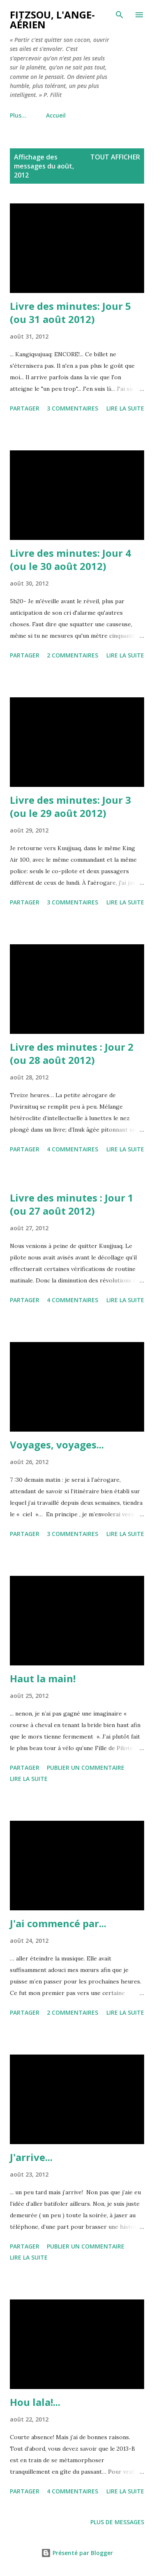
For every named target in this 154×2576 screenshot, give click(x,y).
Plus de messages (117, 2522)
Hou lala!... (35, 2402)
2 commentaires (72, 655)
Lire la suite (125, 408)
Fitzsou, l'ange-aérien (52, 19)
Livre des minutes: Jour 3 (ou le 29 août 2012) (70, 806)
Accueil (24, 115)
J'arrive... (31, 2157)
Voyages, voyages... (57, 1444)
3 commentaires (72, 408)
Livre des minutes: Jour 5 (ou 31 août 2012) (70, 312)
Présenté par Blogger (77, 2553)
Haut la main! (43, 1678)
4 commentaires (72, 1149)
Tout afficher (115, 156)
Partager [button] (24, 408)
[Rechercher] (119, 15)
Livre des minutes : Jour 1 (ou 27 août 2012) (71, 1204)
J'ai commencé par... (58, 1923)
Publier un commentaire (85, 1767)
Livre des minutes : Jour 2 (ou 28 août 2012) (71, 1053)
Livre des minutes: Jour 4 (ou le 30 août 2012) (70, 559)
